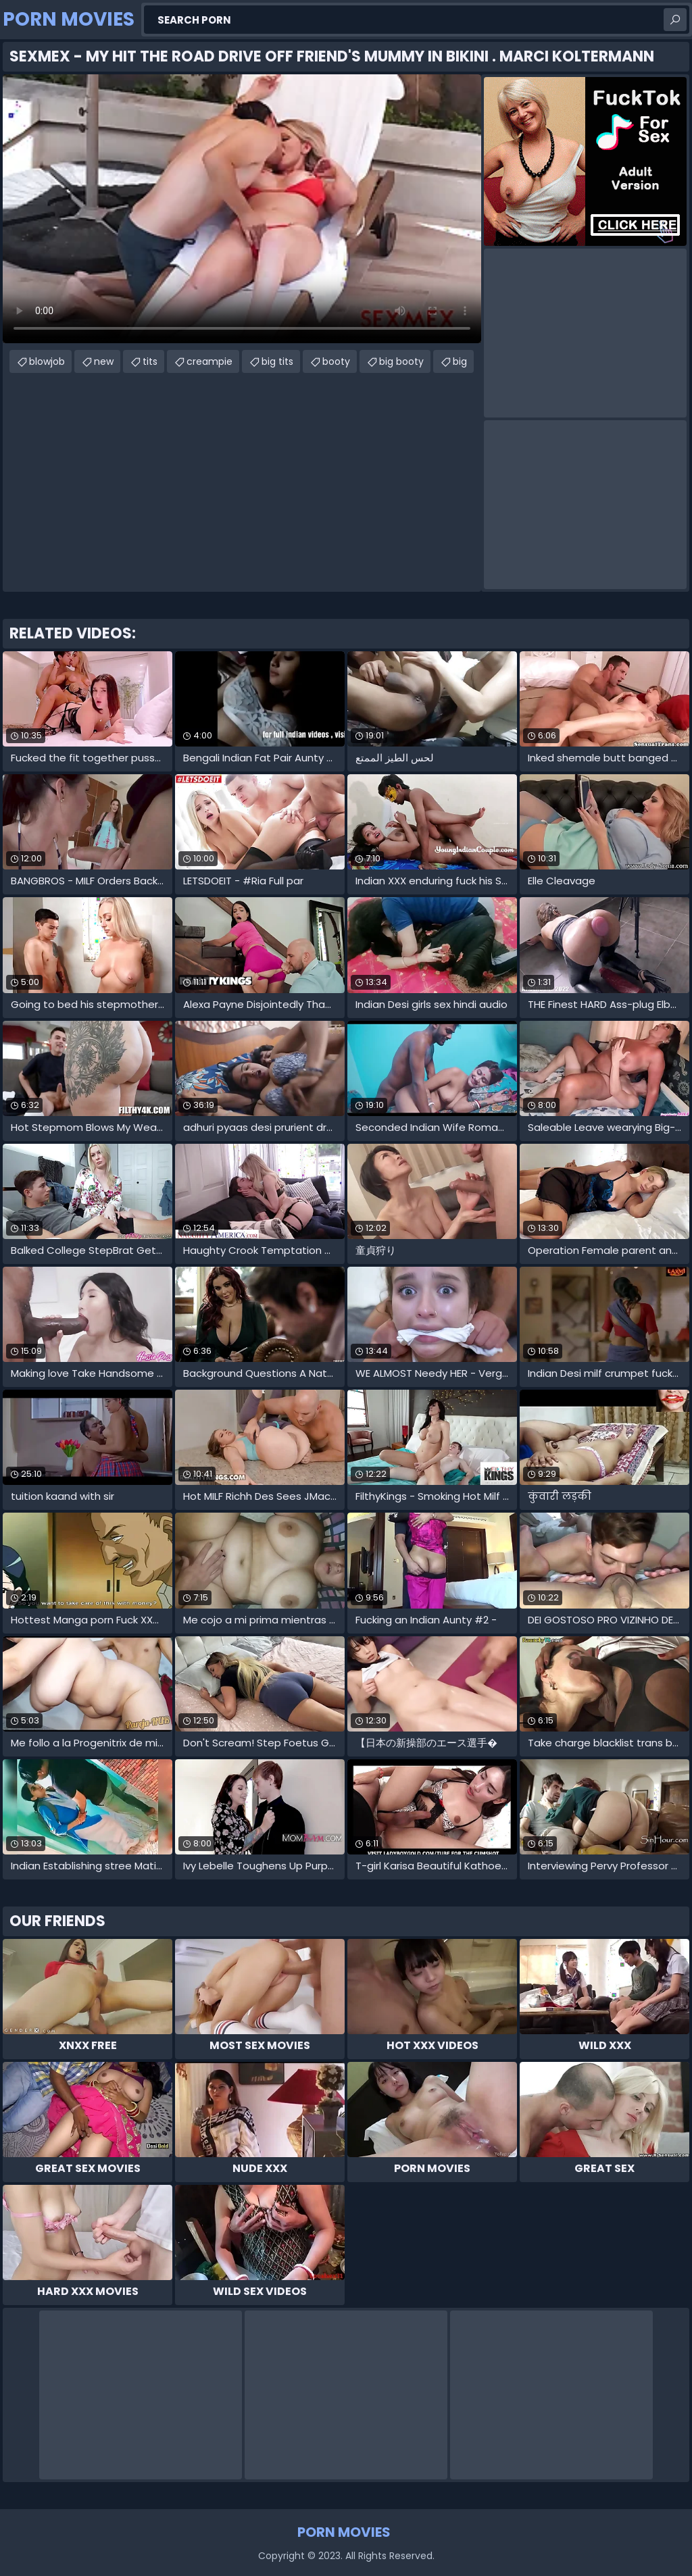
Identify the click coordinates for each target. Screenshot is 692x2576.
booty (336, 361)
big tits (277, 361)
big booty (401, 361)
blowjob (47, 361)
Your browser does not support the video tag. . (242, 208)
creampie (209, 361)
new (104, 361)
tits (150, 361)
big (460, 361)
